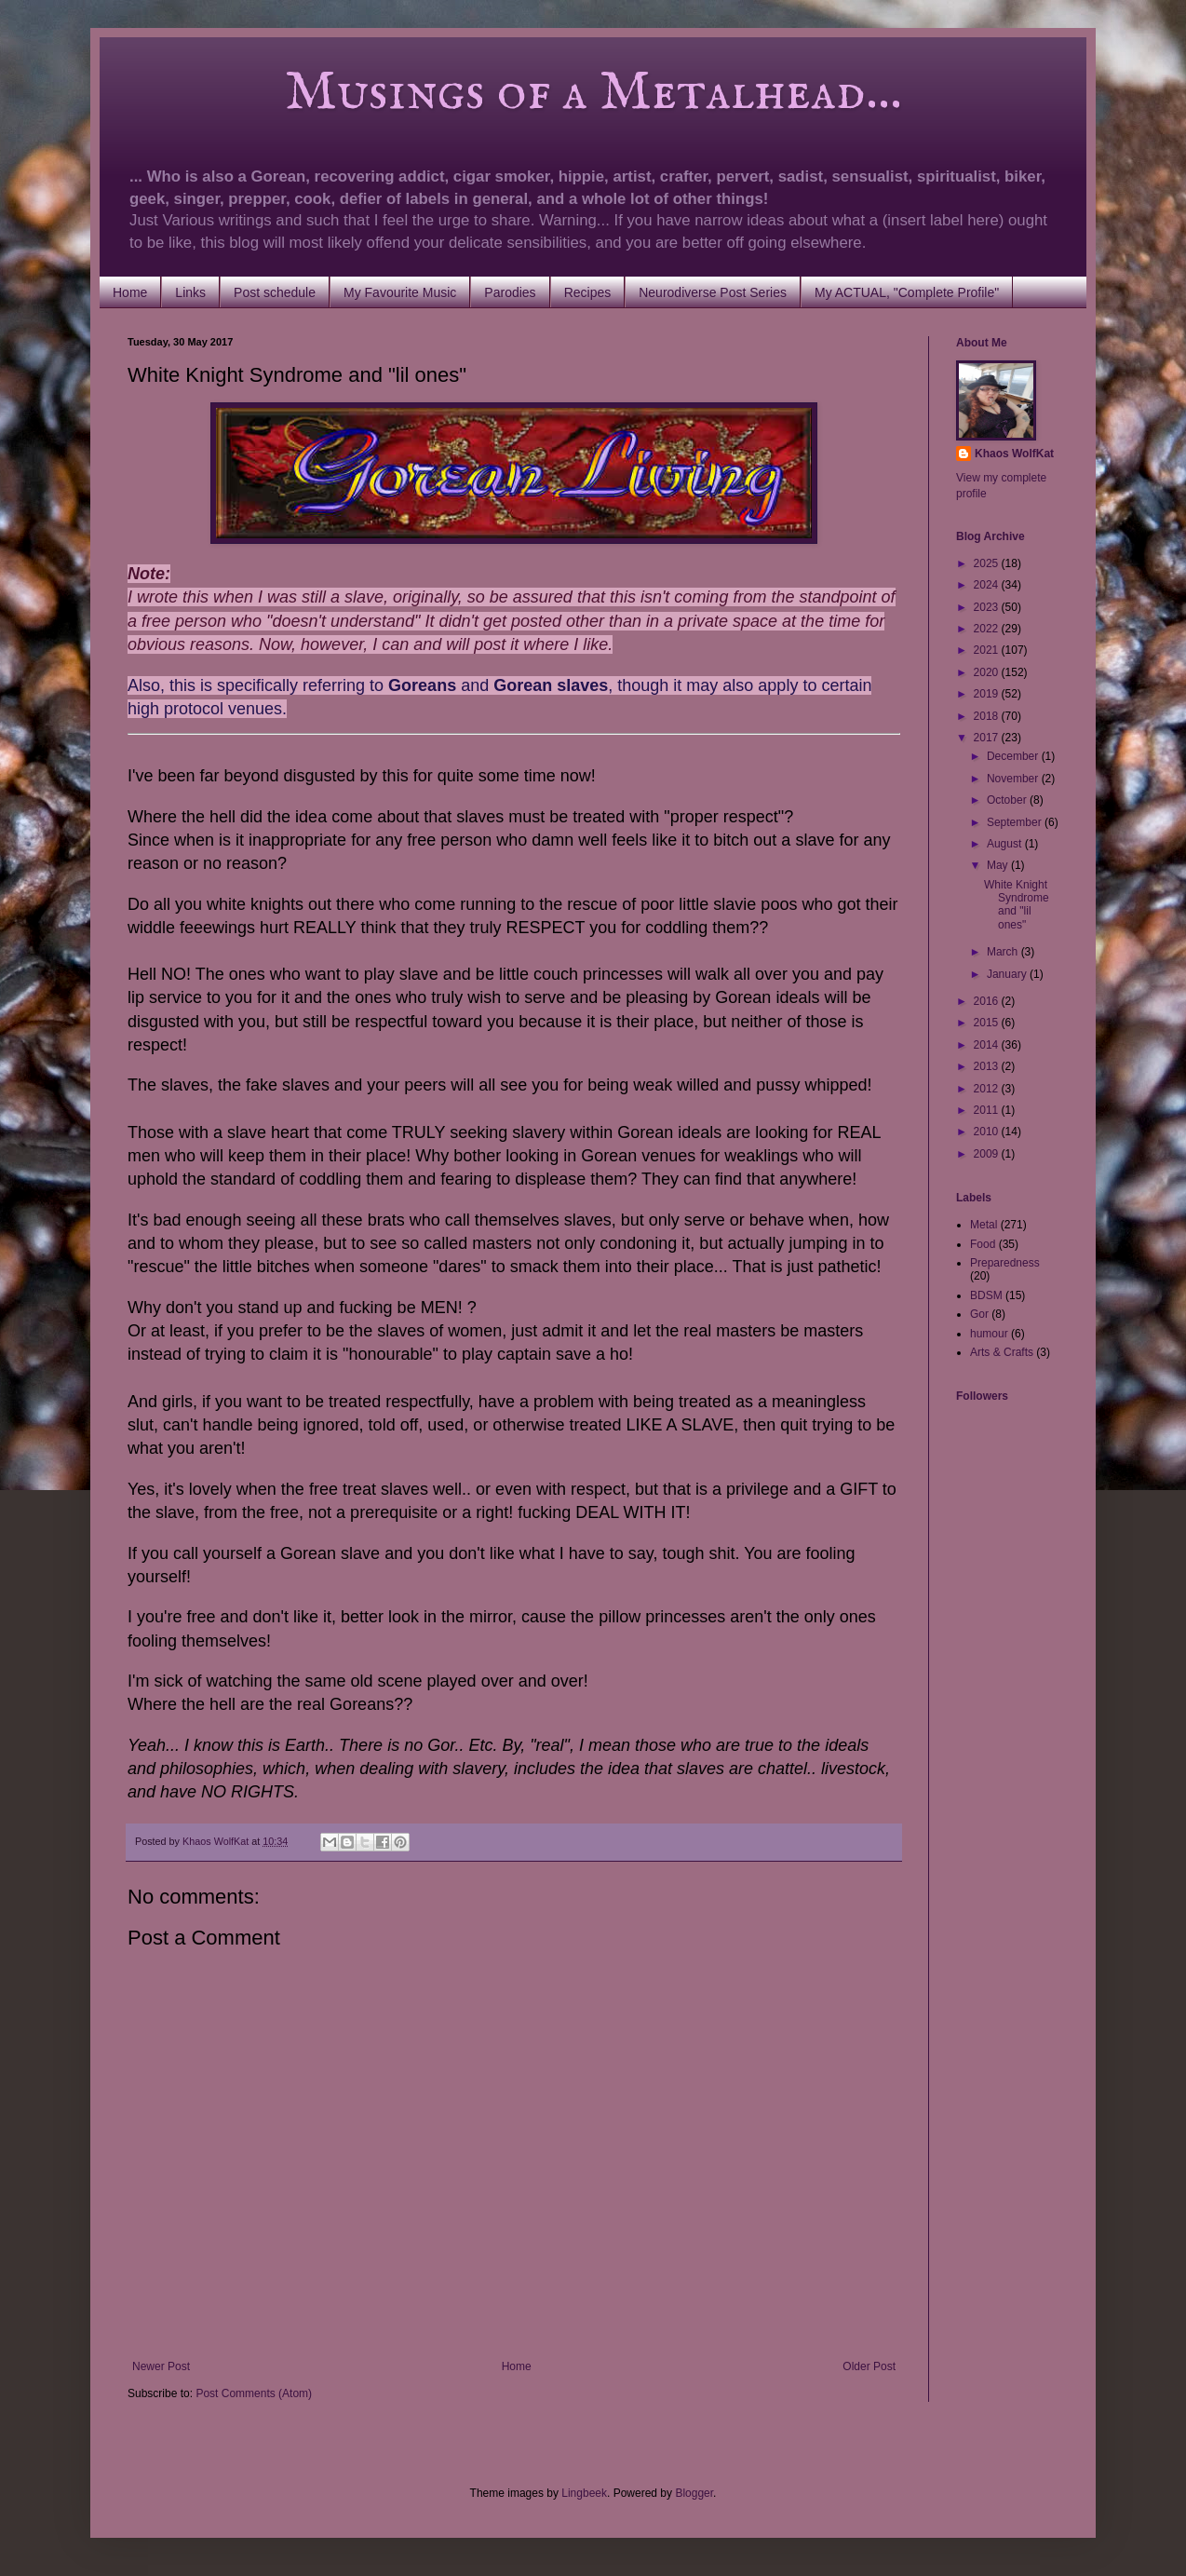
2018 (988, 716)
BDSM (986, 1295)
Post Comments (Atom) (253, 2393)
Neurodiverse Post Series (713, 292)
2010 (988, 1131)
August (1006, 843)
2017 (988, 737)
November (1014, 778)
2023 (988, 607)
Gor (979, 1314)
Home (130, 292)
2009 (988, 1153)
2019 (988, 693)
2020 (988, 672)
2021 (988, 650)
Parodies (509, 292)
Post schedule (275, 292)
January (1008, 974)
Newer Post (161, 2366)
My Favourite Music (400, 292)
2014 (988, 1044)
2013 (988, 1066)
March (1004, 951)
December (1014, 756)
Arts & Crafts (1001, 1352)
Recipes (588, 292)
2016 (988, 1001)
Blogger (694, 2493)
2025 (988, 563)
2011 (988, 1110)
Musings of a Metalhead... (515, 93)
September (1015, 822)
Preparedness (1005, 1262)
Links (190, 292)
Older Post (869, 2366)
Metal (983, 1224)
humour (989, 1333)
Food (982, 1244)
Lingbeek (584, 2493)
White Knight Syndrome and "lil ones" (1016, 904)
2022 (988, 628)
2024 (988, 584)
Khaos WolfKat (1014, 453)
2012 (988, 1088)
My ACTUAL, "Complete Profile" (907, 292)
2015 (988, 1022)
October (1008, 800)
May (999, 865)
